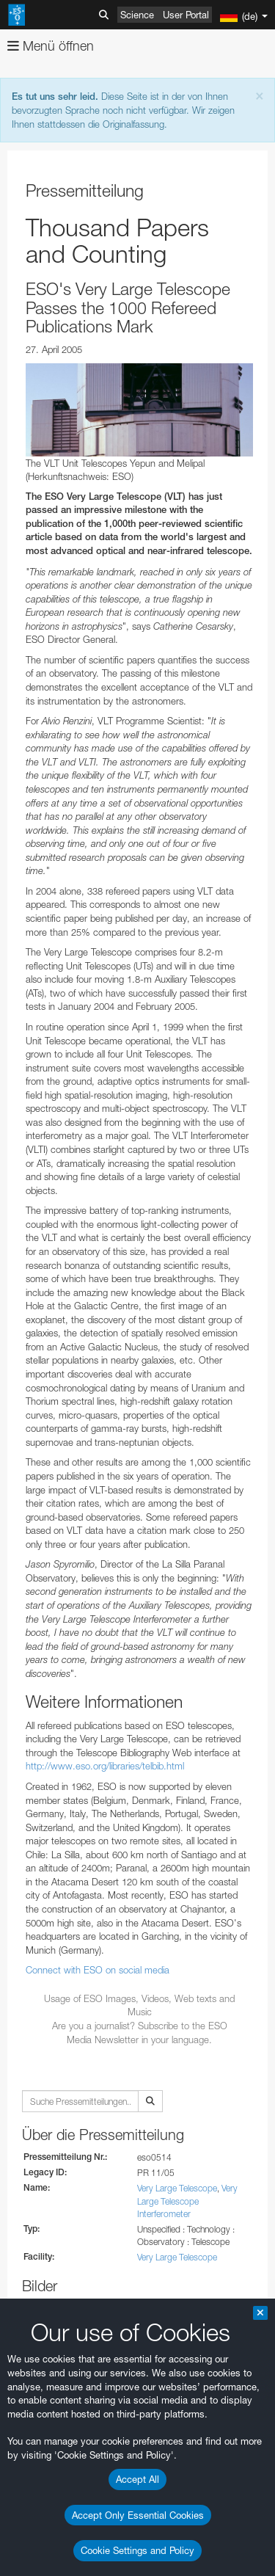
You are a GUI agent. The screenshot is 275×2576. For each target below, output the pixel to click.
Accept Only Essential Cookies (138, 2515)
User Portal (186, 15)
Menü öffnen (50, 46)
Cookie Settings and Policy (137, 2550)
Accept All (137, 2479)
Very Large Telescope (177, 2188)
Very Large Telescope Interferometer (187, 2201)
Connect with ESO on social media (97, 1970)
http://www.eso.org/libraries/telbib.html (105, 1766)
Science (137, 15)
